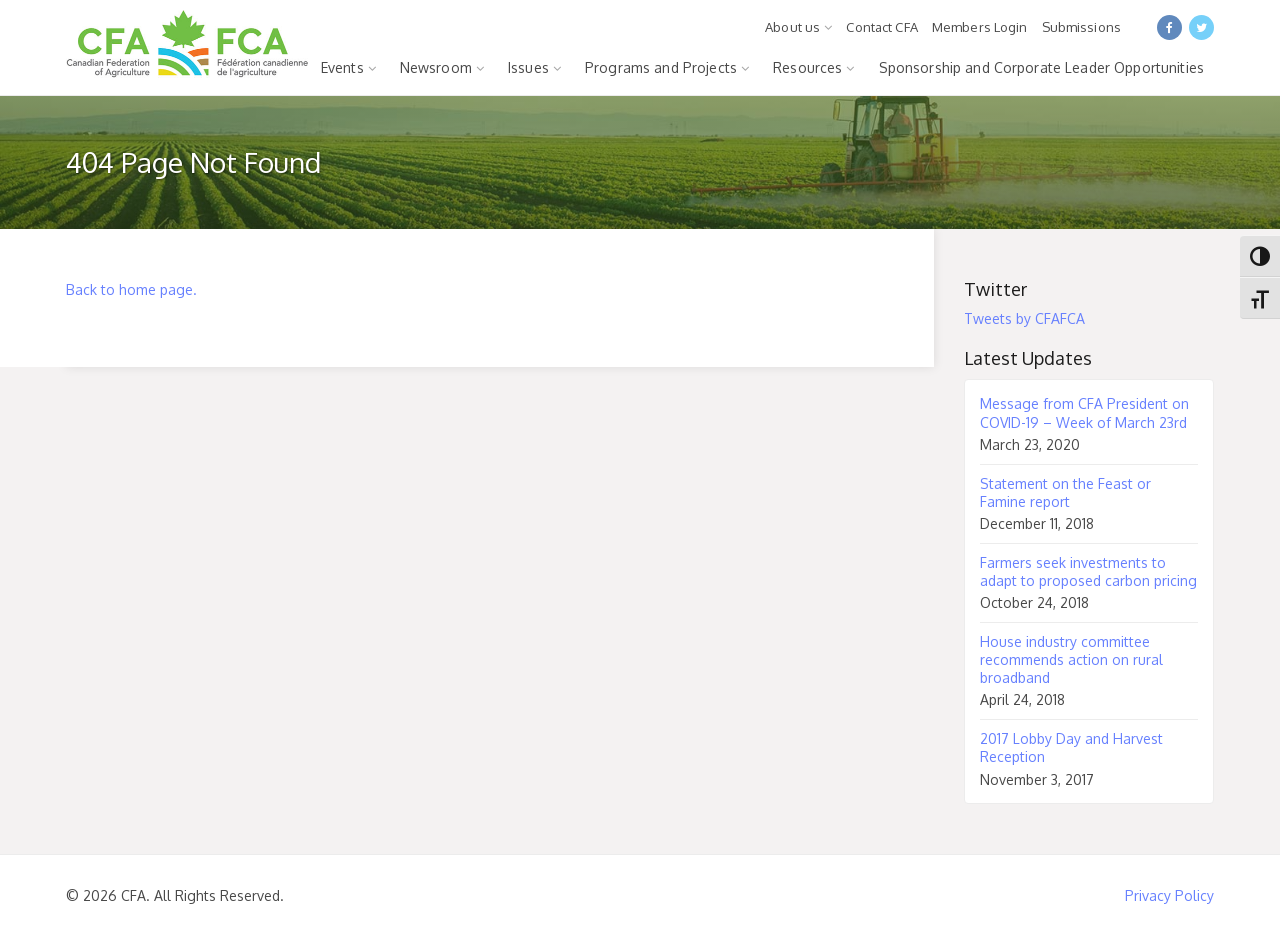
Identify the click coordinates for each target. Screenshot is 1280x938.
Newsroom (436, 67)
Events (342, 67)
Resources (807, 67)
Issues (528, 67)
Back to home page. (131, 289)
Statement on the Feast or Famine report (1065, 492)
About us (792, 27)
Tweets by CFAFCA (1024, 318)
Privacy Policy (1169, 895)
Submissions (1081, 27)
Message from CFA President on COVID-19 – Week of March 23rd (1084, 412)
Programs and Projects (661, 67)
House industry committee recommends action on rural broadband (1071, 659)
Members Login (980, 27)
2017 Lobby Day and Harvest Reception (1071, 747)
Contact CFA (881, 27)
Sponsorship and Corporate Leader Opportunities (1041, 67)
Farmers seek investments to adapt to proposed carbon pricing (1088, 571)
